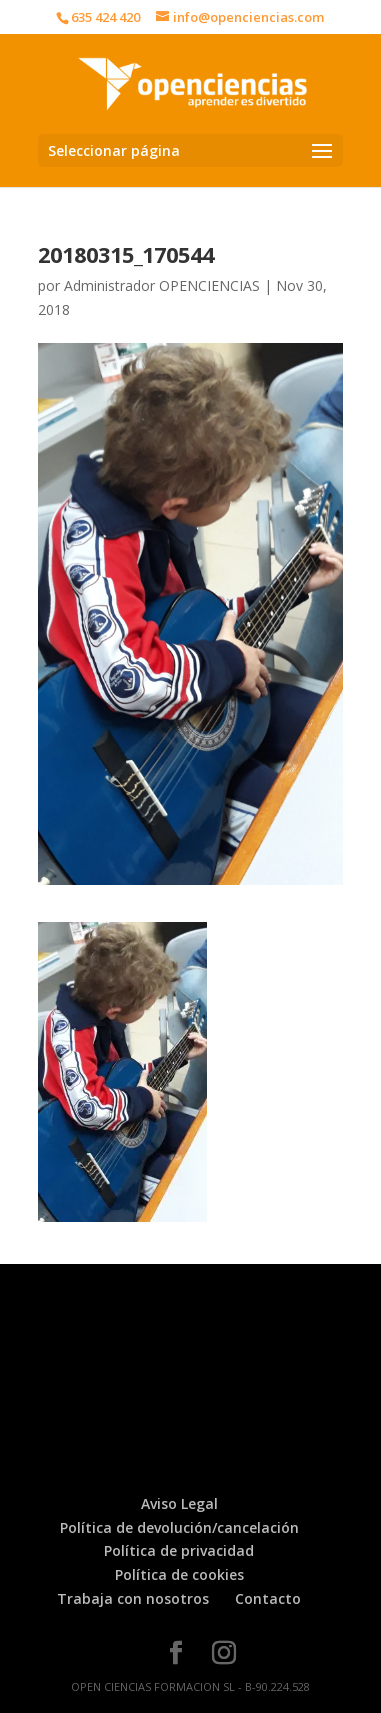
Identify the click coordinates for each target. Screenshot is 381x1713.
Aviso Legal (179, 1503)
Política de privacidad (179, 1550)
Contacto (268, 1598)
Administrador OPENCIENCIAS (162, 285)
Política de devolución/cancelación (179, 1527)
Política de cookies (179, 1574)
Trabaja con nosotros (133, 1598)
